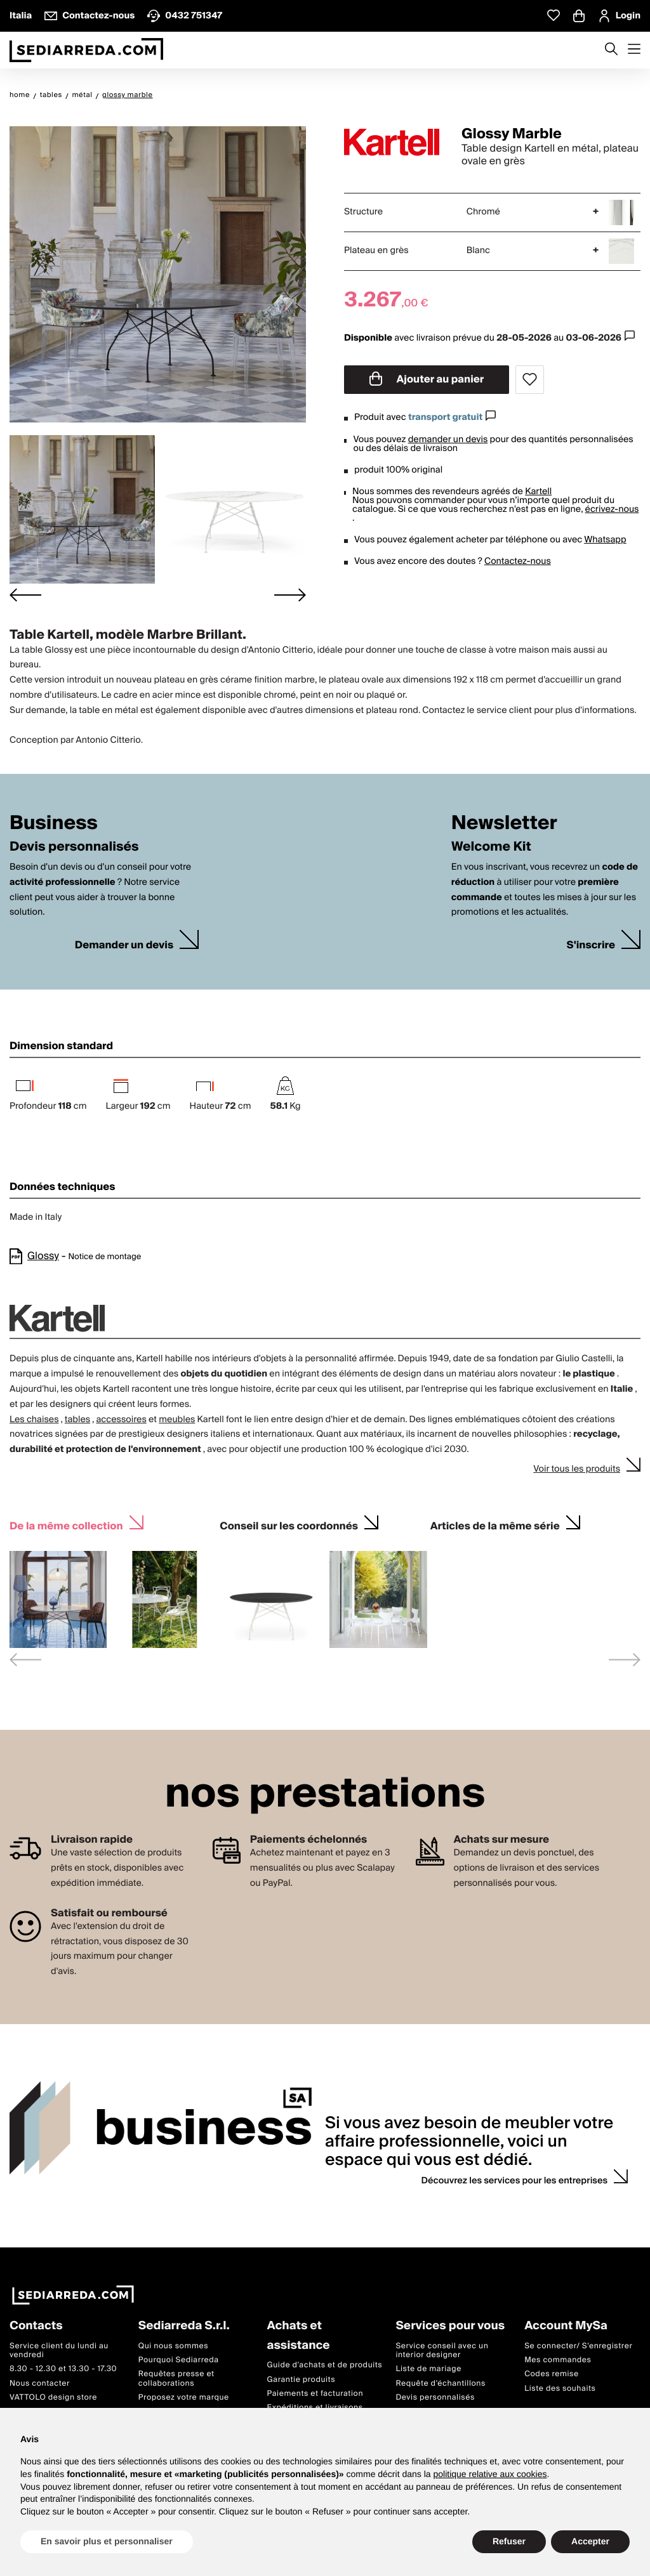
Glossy (43, 1256)
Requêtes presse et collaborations (176, 2378)
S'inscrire (591, 945)
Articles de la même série (495, 1524)
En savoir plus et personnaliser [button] (107, 2541)
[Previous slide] (25, 1659)
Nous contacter (40, 2383)
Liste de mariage (428, 2369)
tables (77, 1419)
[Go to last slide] (25, 595)
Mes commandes (557, 2360)
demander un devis (448, 439)
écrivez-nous (612, 509)
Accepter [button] (590, 2541)
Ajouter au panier (426, 379)
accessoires (121, 1419)
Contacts (36, 2326)
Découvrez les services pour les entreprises (514, 2180)
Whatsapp (605, 539)
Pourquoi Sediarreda (178, 2360)
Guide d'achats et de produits (325, 2365)
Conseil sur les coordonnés (289, 1524)
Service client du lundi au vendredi (59, 2350)
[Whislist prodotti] (553, 15)
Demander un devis (124, 945)
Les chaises (34, 1419)
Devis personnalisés (434, 2397)
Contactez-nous (517, 561)
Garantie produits (301, 2379)
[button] (82, 509)
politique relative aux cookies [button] (490, 2474)
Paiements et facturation (315, 2393)
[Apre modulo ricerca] (611, 50)
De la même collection (66, 1524)
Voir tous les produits (576, 1469)
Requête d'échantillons (440, 2383)
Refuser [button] (509, 2541)
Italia (21, 15)
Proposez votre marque (183, 2397)
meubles (177, 1419)
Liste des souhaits (559, 2388)
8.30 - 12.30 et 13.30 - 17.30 (63, 2369)
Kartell (538, 491)
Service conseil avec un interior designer (441, 2350)
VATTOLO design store (53, 2397)
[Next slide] (290, 595)
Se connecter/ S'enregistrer (578, 2346)
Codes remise (551, 2374)
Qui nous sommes (173, 2346)
